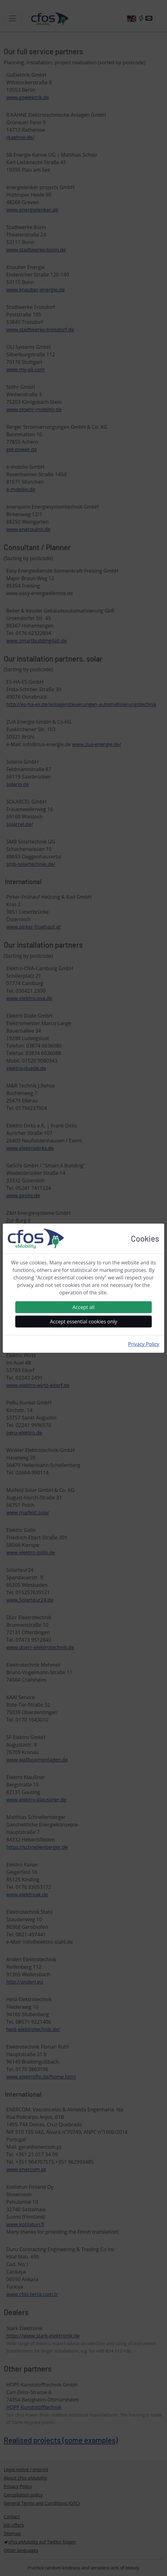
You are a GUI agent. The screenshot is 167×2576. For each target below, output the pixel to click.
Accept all (83, 1307)
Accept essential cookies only (83, 1321)
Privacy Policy (143, 1344)
